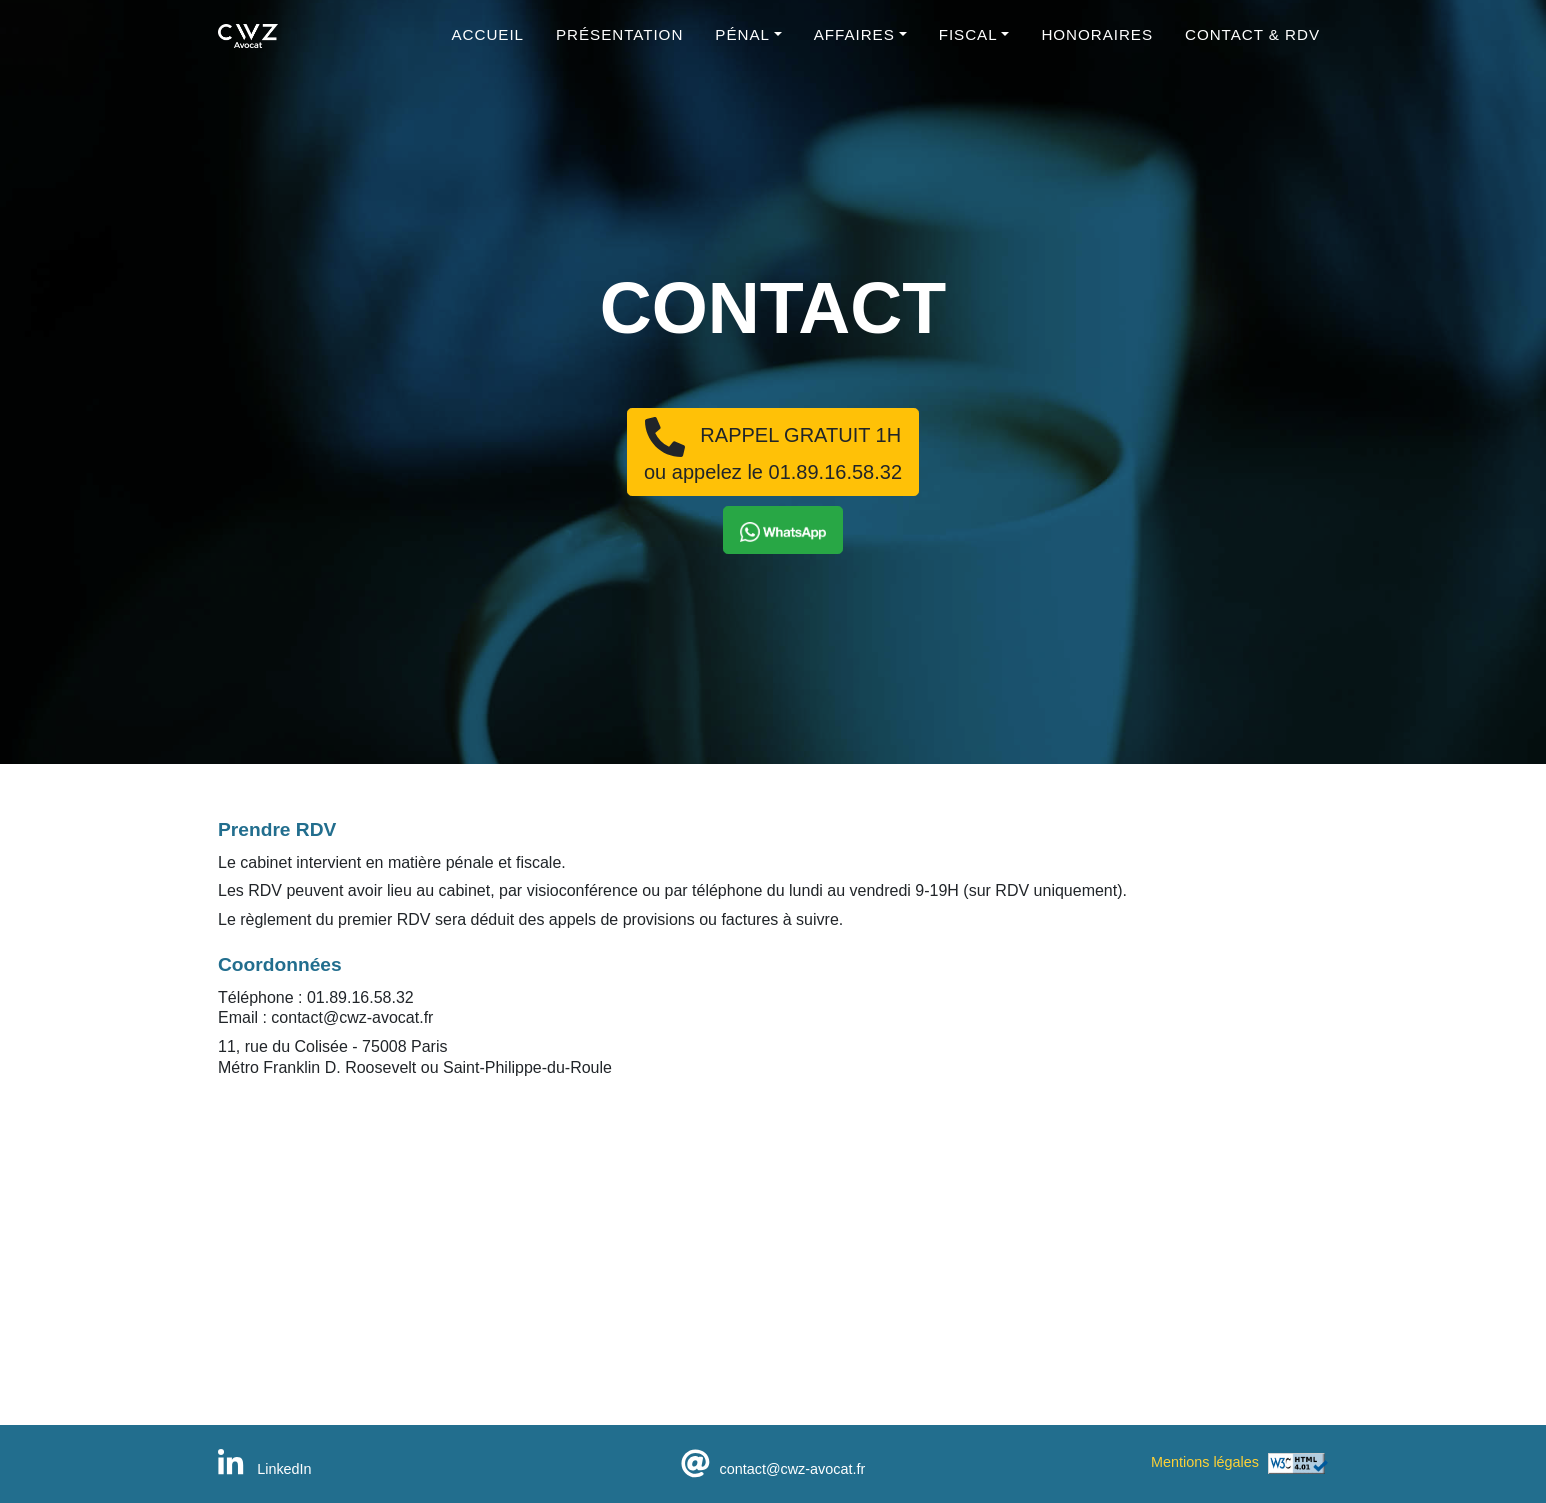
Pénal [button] (742, 45)
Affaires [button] (854, 45)
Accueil (488, 45)
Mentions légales (1205, 1462)
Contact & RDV (1252, 45)
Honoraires (1097, 45)
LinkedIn (265, 1469)
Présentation (619, 45)
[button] (783, 530)
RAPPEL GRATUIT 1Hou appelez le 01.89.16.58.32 (773, 450)
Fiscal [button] (968, 45)
